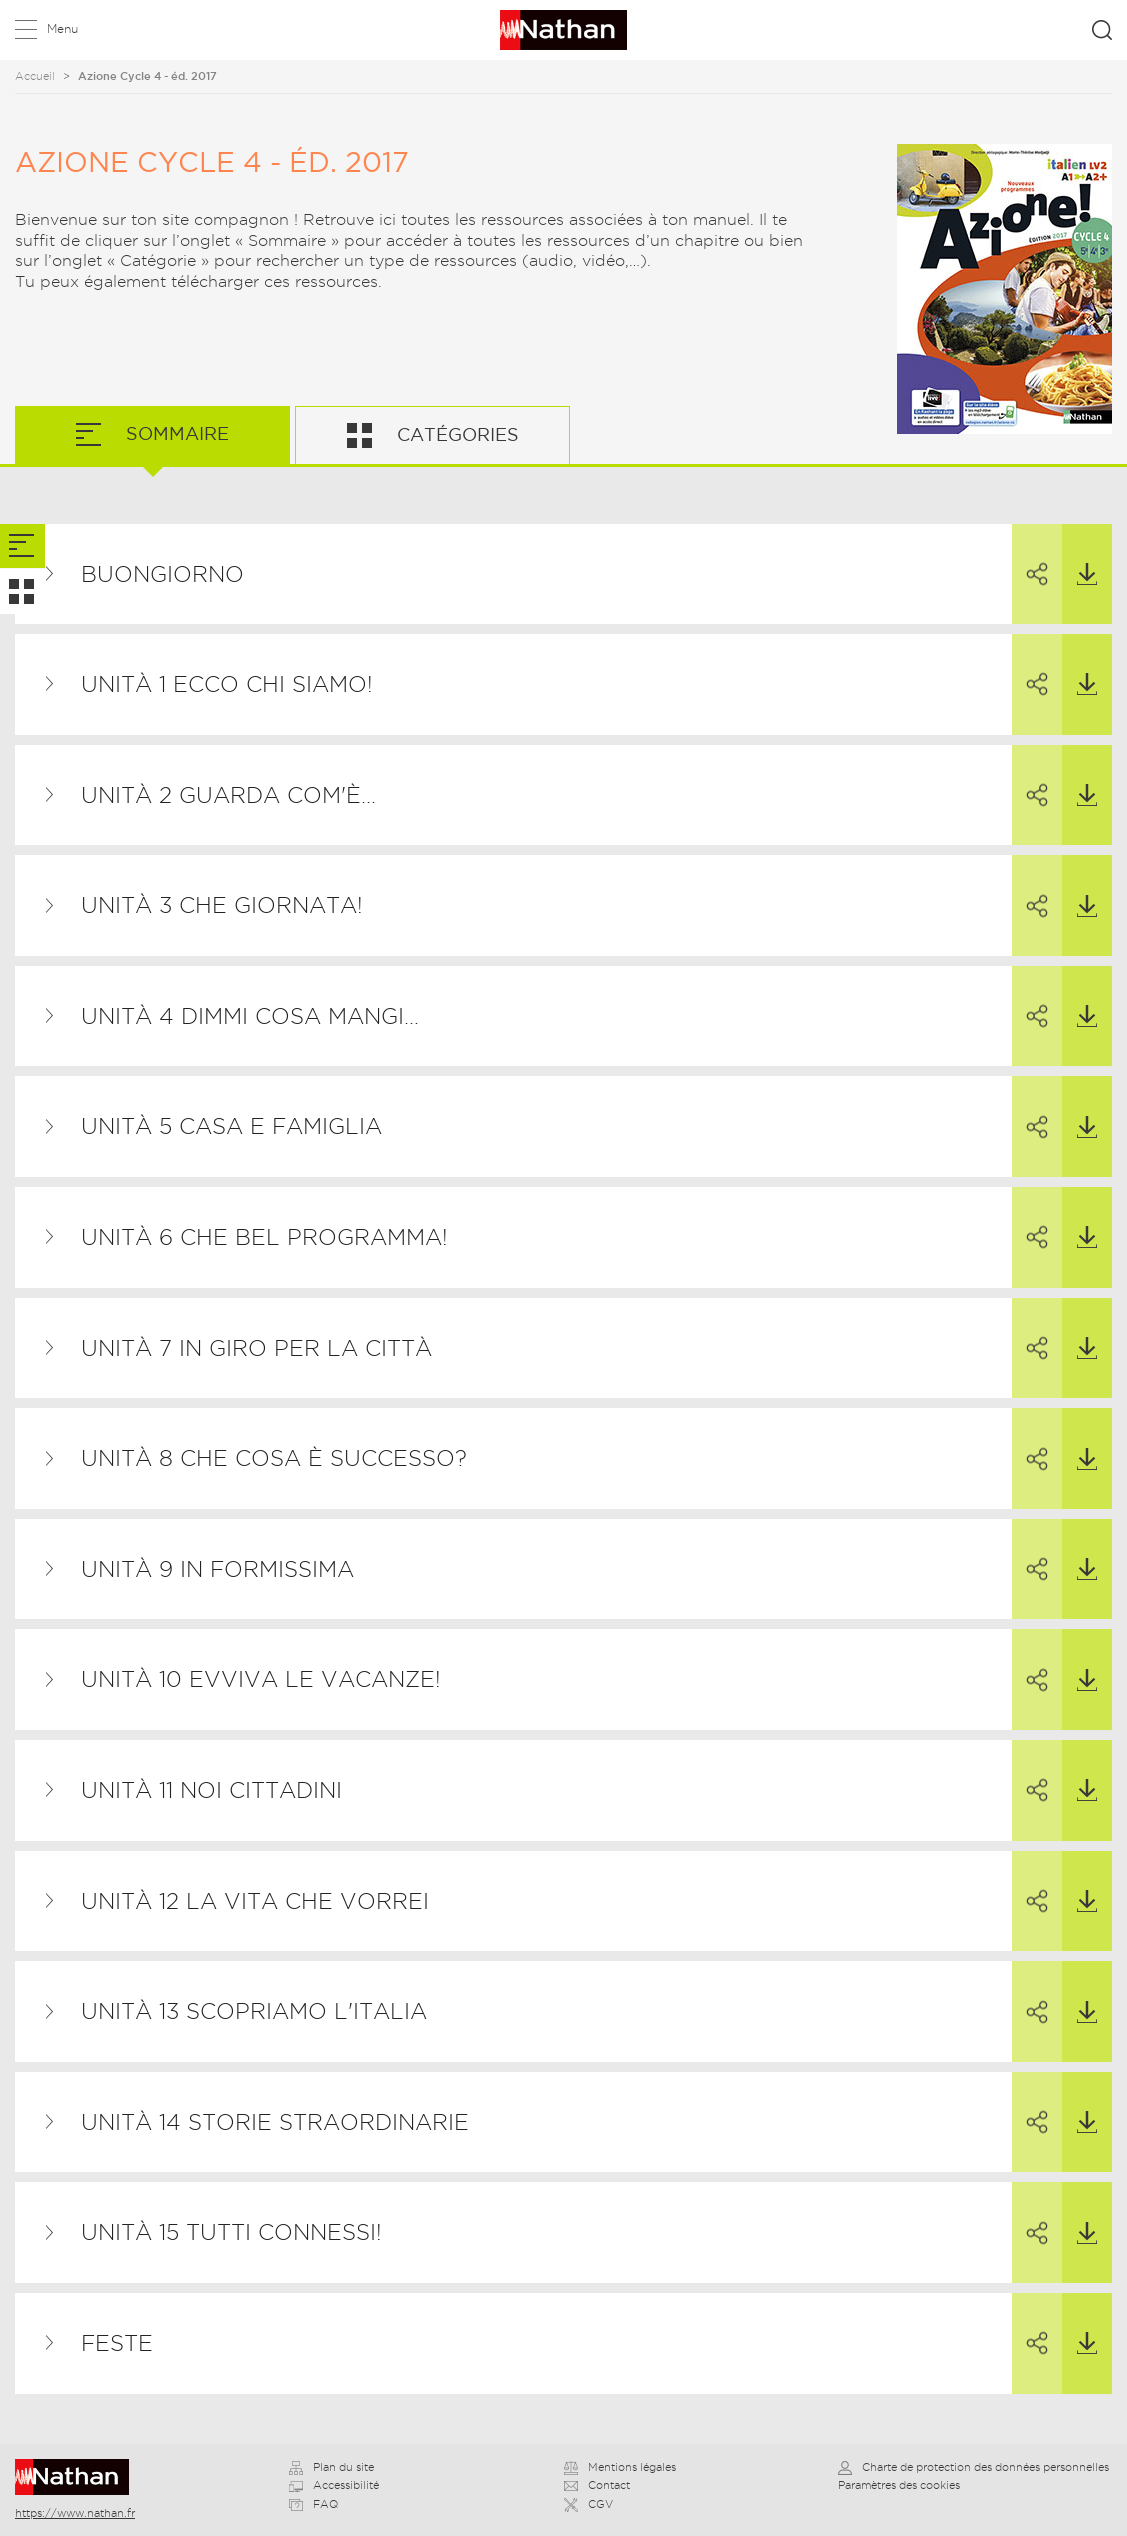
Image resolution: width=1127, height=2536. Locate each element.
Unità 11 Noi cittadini (211, 1790)
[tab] (22, 546)
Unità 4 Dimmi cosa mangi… (250, 1016)
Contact (597, 2485)
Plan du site (331, 2467)
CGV (588, 2504)
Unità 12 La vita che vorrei (255, 1901)
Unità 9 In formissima (217, 1569)
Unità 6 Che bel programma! (264, 1237)
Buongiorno (162, 574)
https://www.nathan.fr (75, 2513)
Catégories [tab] (455, 434)
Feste (117, 2343)
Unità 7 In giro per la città (256, 1348)
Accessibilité (334, 2485)
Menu (62, 28)
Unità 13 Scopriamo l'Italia (254, 2011)
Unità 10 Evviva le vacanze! (261, 1679)
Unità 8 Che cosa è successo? (274, 1458)
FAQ (313, 2504)
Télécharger (1079, 555)
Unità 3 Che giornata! (222, 905)
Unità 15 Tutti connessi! (231, 2232)
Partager (1030, 556)
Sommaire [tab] (175, 433)
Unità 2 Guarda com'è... (228, 795)
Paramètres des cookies (899, 2485)
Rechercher (1102, 30)
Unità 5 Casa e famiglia (231, 1126)
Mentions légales (620, 2467)
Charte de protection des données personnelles (973, 2467)
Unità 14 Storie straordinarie (275, 2122)
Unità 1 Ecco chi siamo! (227, 684)
